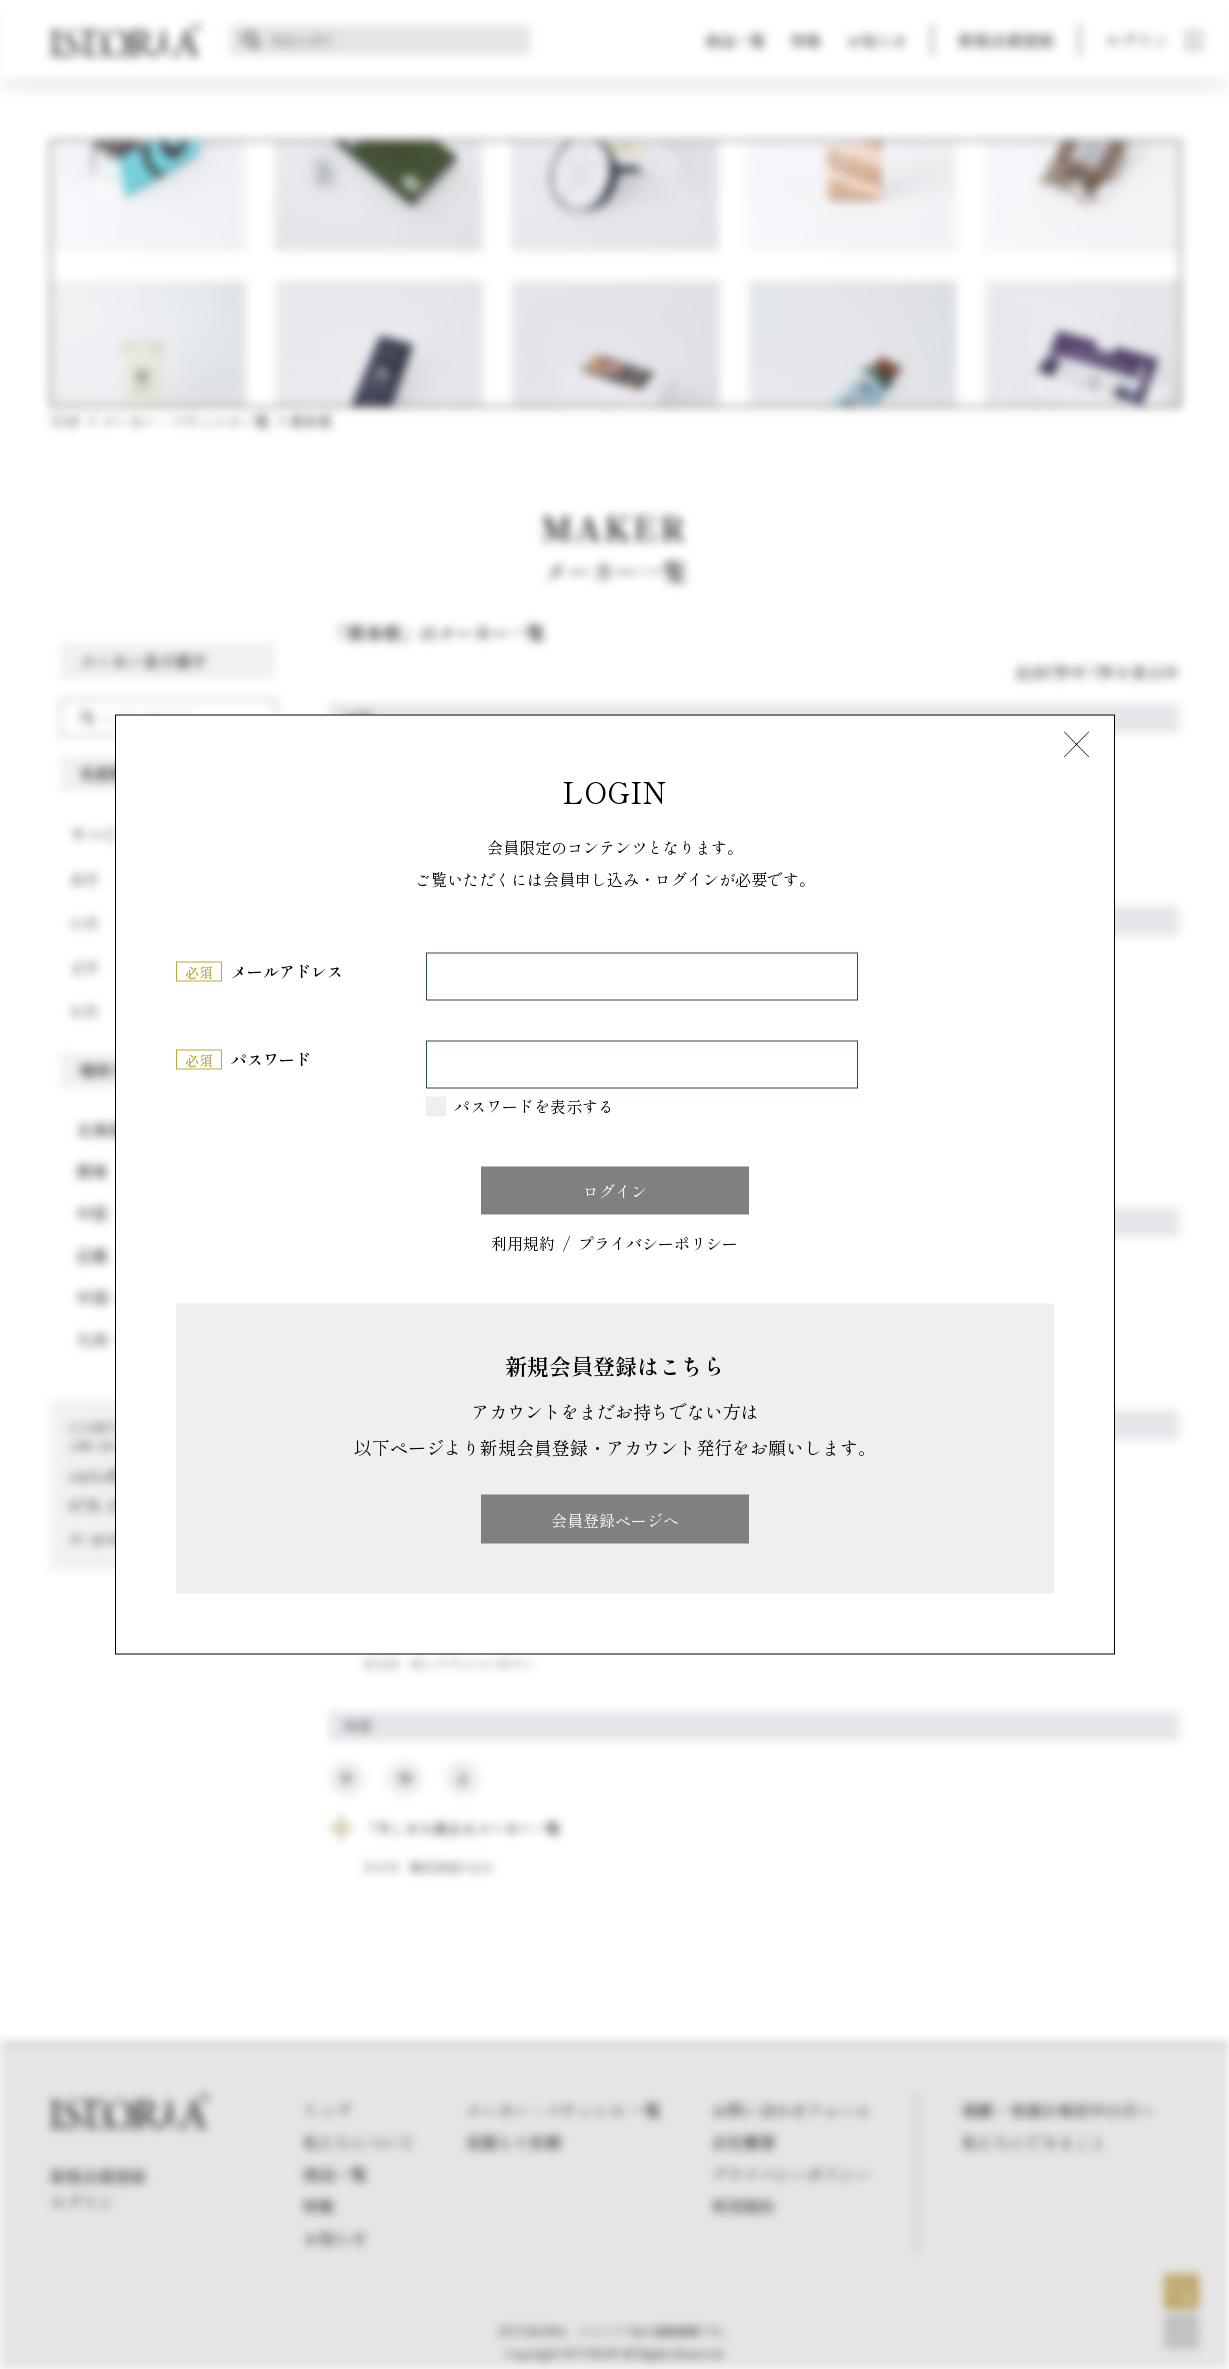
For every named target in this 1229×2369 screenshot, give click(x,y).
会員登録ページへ (615, 1519)
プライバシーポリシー (658, 1243)
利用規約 (523, 1243)
